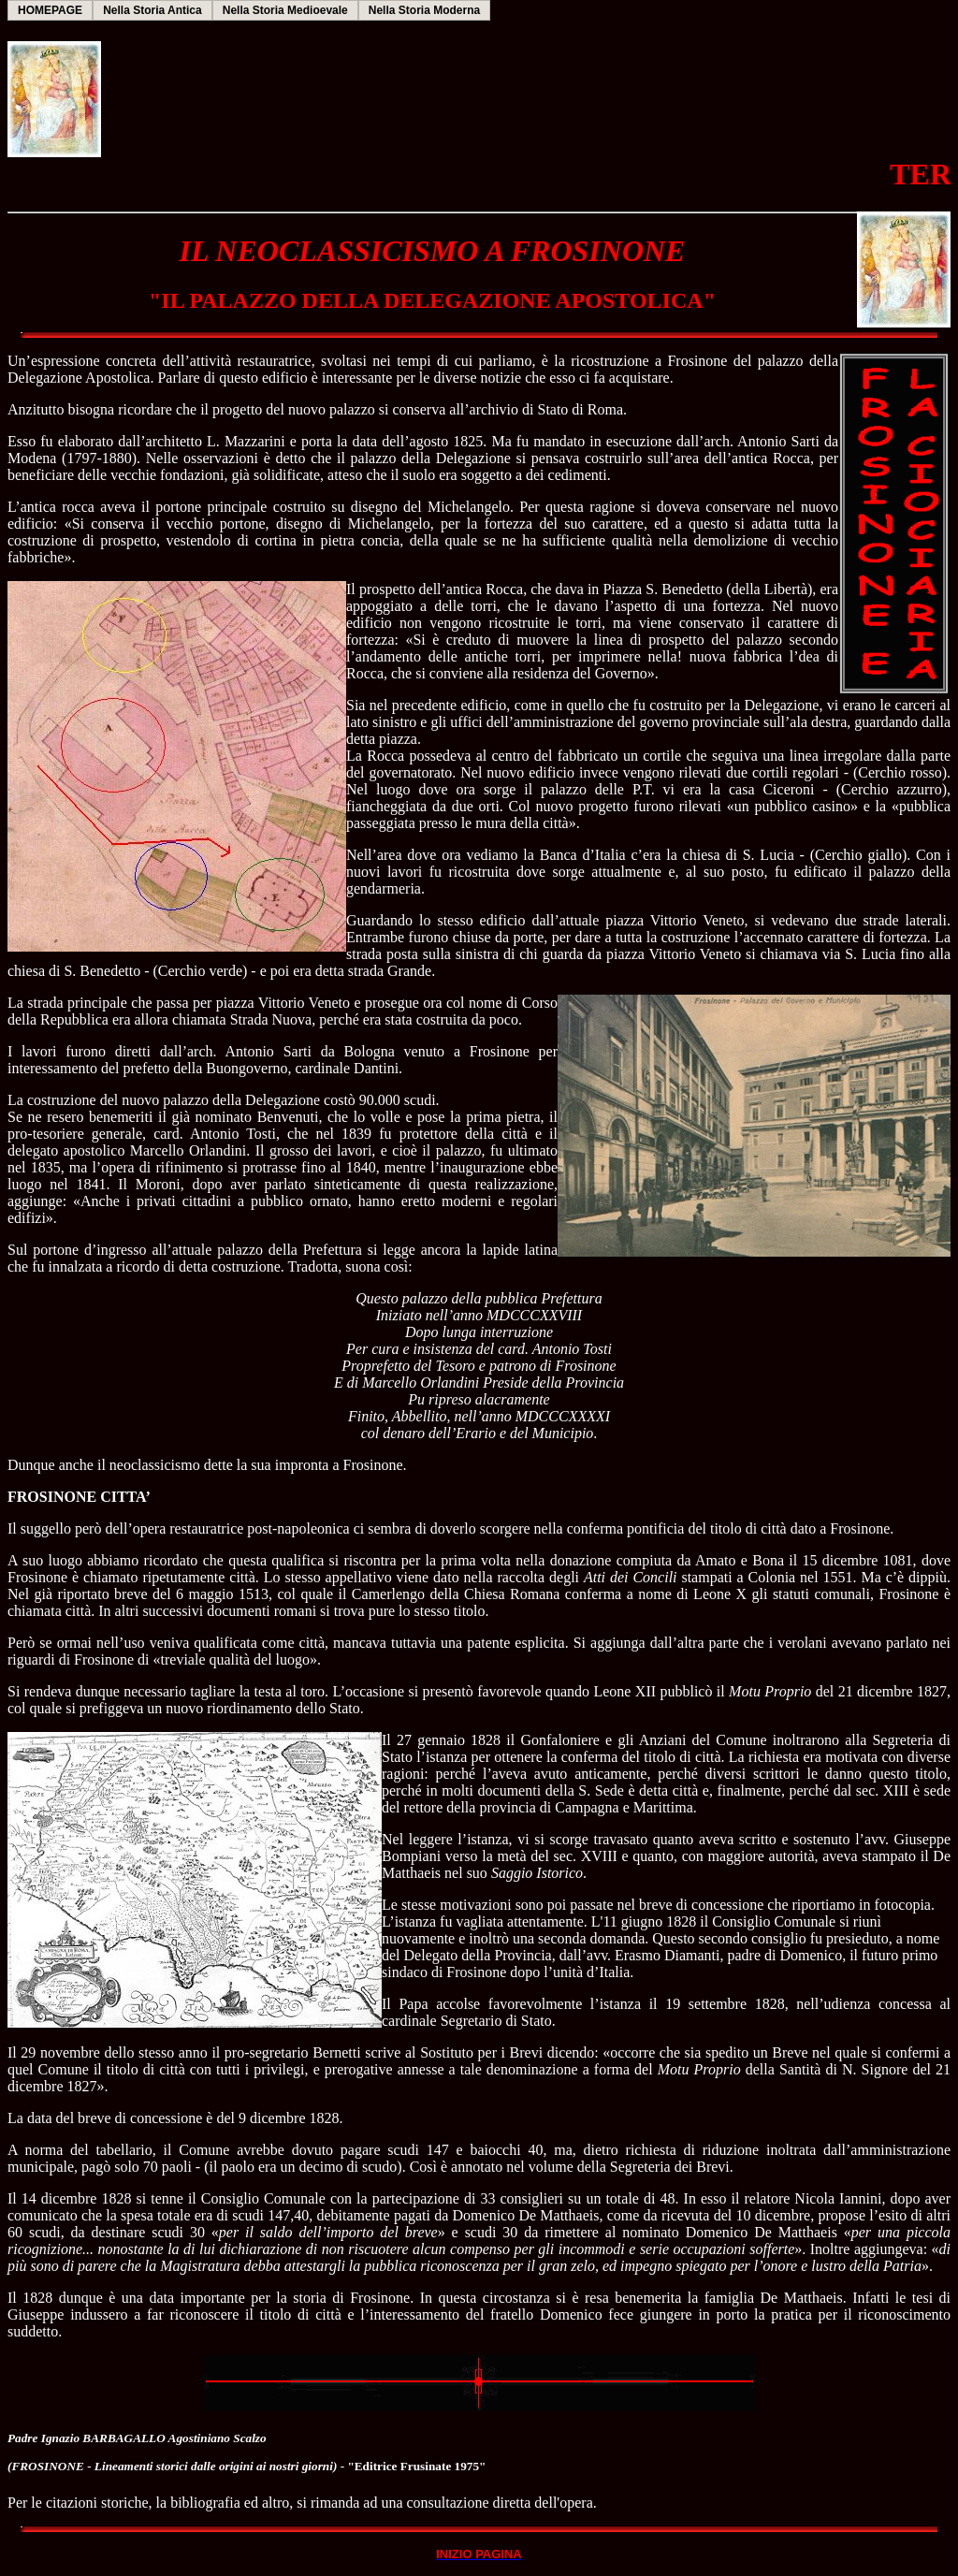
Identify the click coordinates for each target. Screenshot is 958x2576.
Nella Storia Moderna (424, 10)
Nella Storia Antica (152, 10)
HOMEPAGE (50, 10)
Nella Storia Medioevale (285, 10)
